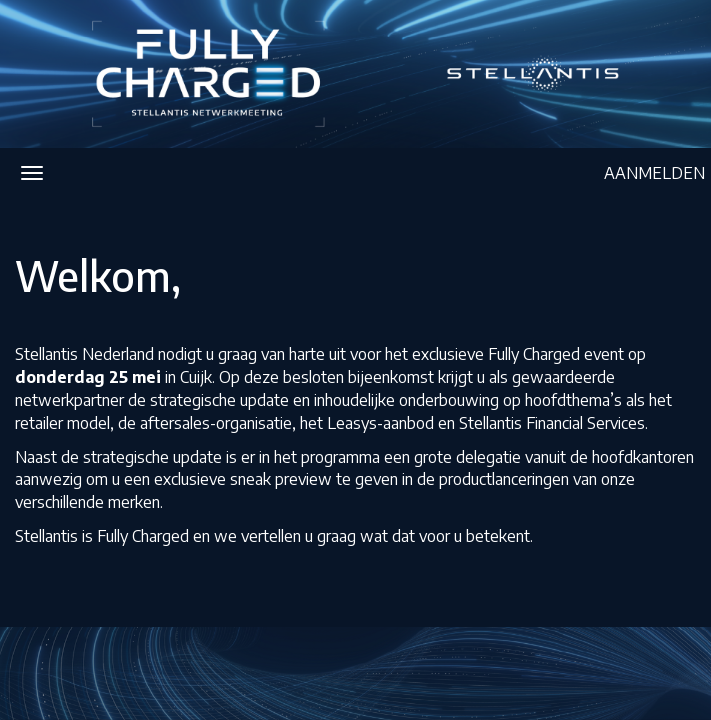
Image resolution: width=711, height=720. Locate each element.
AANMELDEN (654, 173)
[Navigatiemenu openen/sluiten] (32, 173)
